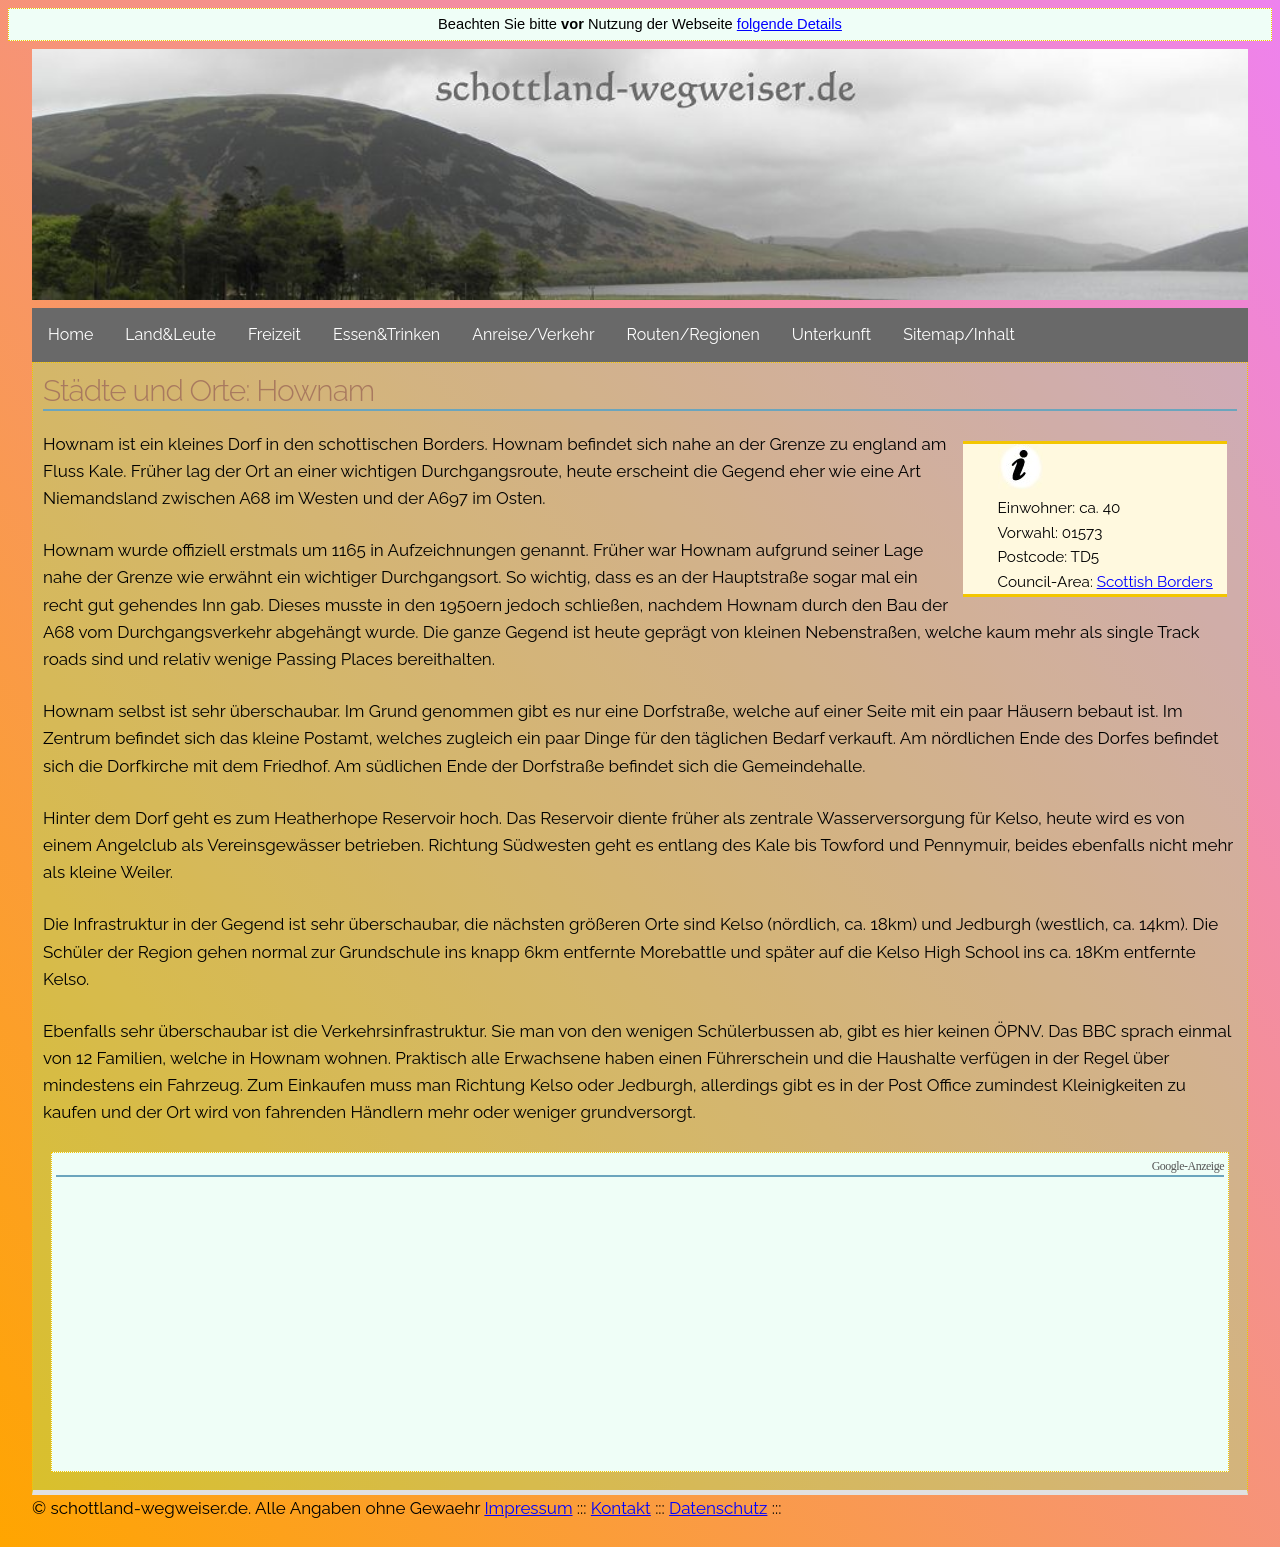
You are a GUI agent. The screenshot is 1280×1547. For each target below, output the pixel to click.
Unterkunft (831, 334)
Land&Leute (170, 334)
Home (70, 334)
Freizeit (274, 334)
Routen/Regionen (693, 334)
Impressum (528, 1508)
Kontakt (621, 1508)
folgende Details (789, 24)
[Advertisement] (640, 1327)
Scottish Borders (1155, 582)
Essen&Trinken (386, 334)
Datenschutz (718, 1508)
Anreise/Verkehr (533, 334)
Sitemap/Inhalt (959, 334)
